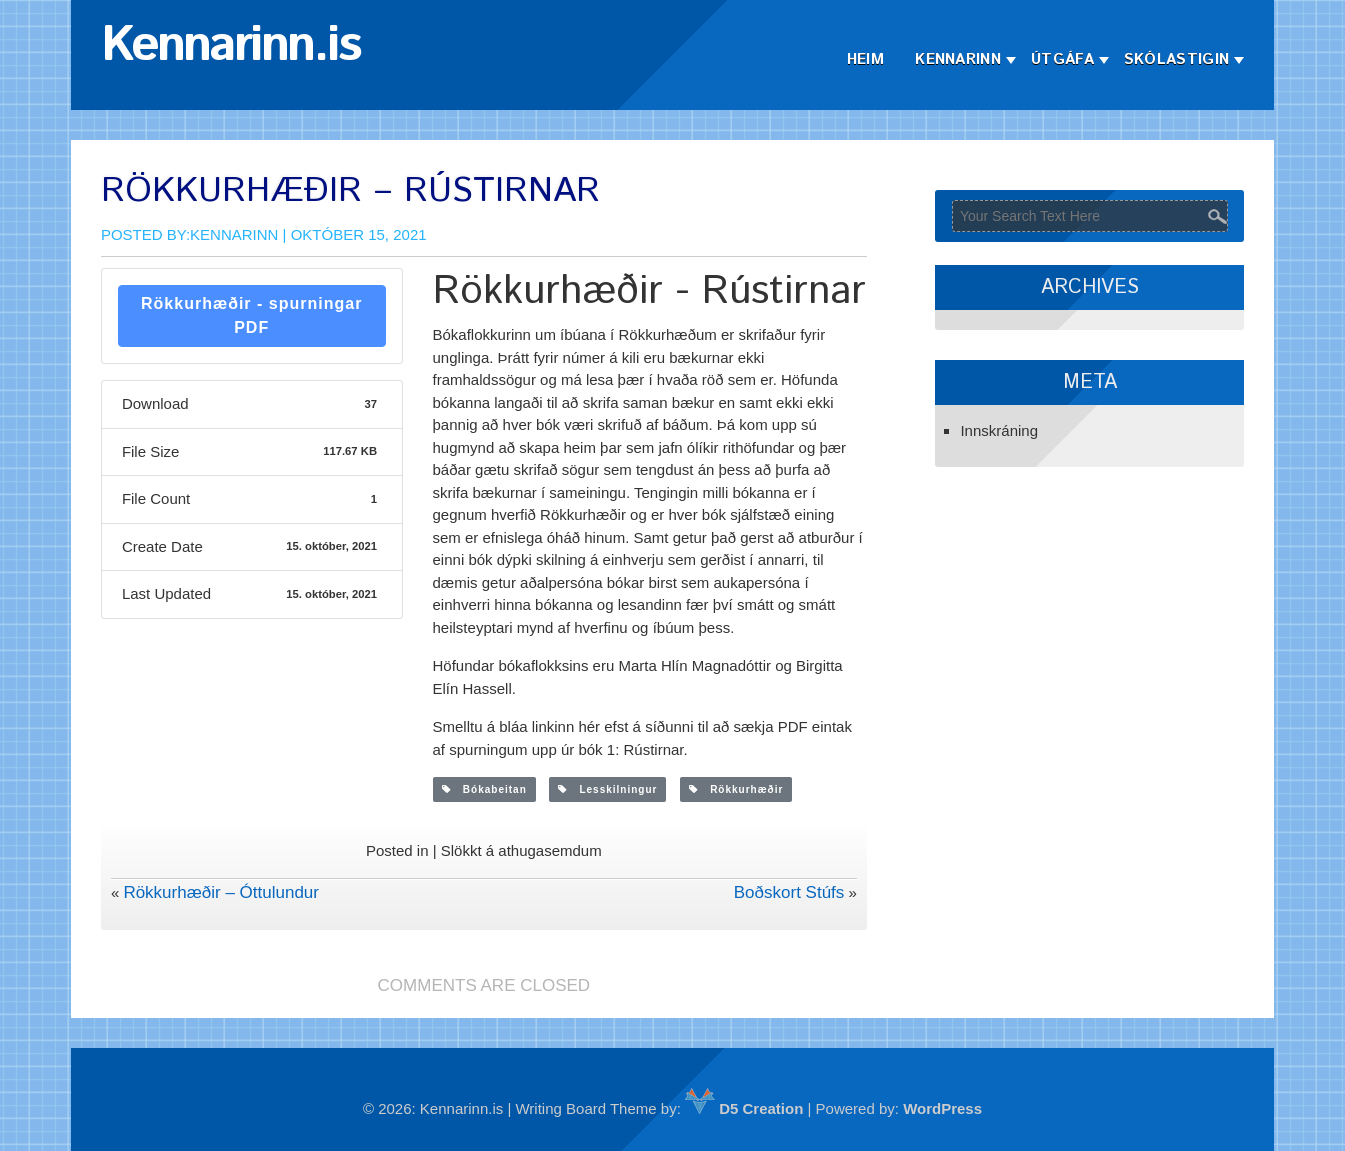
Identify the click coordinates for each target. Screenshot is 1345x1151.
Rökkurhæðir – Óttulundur (221, 892)
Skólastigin (1176, 59)
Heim (865, 59)
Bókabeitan (484, 789)
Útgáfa (1062, 59)
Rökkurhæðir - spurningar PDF (251, 315)
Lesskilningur (607, 789)
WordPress (942, 1108)
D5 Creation (744, 1108)
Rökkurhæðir (736, 789)
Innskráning (999, 430)
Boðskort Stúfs (789, 892)
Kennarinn (958, 59)
